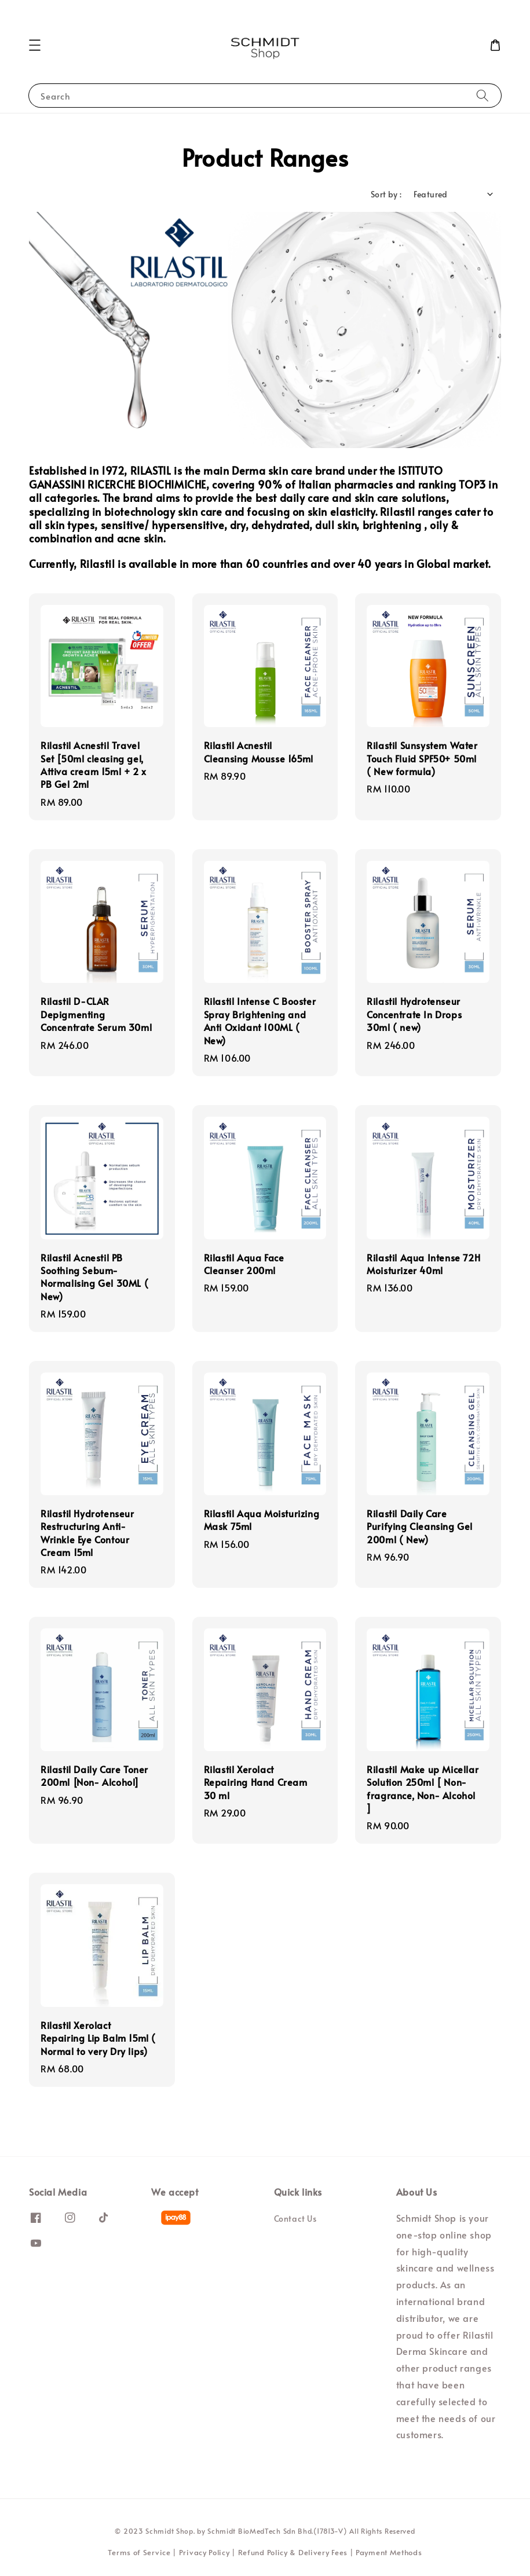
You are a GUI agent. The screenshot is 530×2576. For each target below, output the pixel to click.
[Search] (482, 95)
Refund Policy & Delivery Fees (293, 2552)
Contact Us (295, 2219)
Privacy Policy (204, 2552)
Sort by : (386, 194)
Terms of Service (139, 2552)
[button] (34, 45)
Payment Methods (389, 2552)
